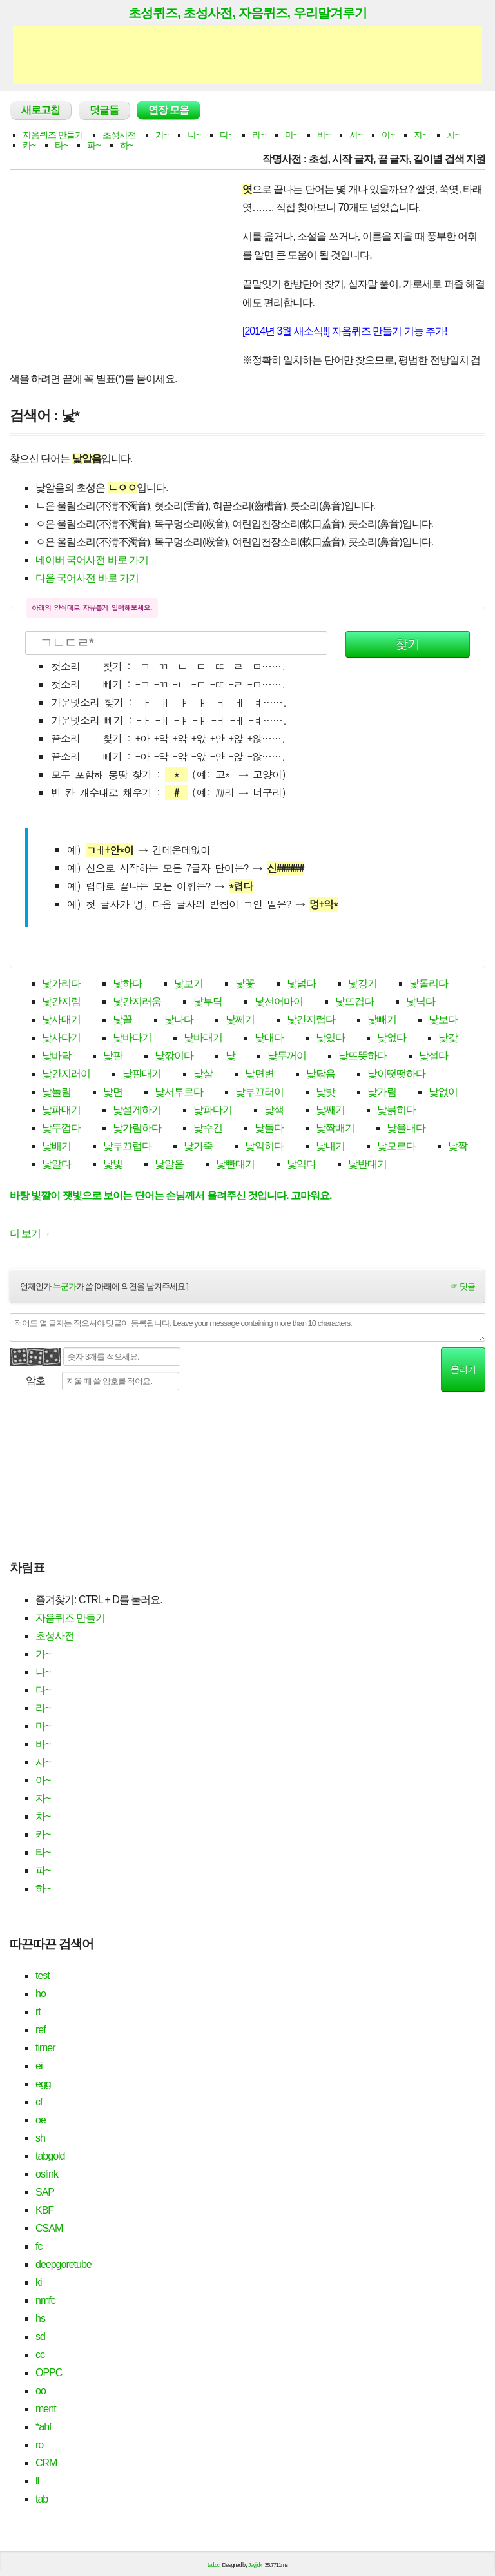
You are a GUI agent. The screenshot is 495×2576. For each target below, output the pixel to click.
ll (37, 2480)
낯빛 (112, 1163)
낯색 (274, 1109)
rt (38, 2011)
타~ (61, 145)
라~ (258, 135)
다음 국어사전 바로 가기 (87, 577)
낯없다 (391, 1037)
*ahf (43, 2426)
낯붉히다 (396, 1109)
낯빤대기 (235, 1163)
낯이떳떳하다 (396, 1073)
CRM (46, 2462)
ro (39, 2444)
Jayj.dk (255, 2565)
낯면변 (259, 1073)
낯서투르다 (179, 1091)
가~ (161, 135)
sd (40, 2336)
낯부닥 (207, 1001)
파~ (93, 145)
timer (45, 2047)
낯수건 (207, 1127)
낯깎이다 (174, 1055)
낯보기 (188, 983)
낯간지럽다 (311, 1019)
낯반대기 (367, 1163)
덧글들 (104, 109)
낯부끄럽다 (127, 1145)
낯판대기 (141, 1073)
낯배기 (56, 1145)
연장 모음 (168, 109)
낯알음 (169, 1163)
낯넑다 (301, 983)
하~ (126, 145)
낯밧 (325, 1091)
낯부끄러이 (259, 1091)
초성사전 (119, 135)
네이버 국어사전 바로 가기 (91, 559)
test (42, 1975)
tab (41, 2498)
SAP (44, 2192)
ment (45, 2408)
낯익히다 (264, 1145)
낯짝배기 (335, 1127)
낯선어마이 (279, 1001)
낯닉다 (420, 1001)
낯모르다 (396, 1145)
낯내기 (330, 1145)
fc (38, 2246)
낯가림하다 (137, 1127)
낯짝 (457, 1145)
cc (39, 2354)
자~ (420, 135)
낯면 (112, 1091)
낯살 (203, 1073)
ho (40, 1993)
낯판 (112, 1055)
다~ (226, 135)
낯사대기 (61, 1019)
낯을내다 (406, 1127)
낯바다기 (132, 1037)
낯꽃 (245, 983)
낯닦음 (320, 1073)
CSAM (49, 2228)
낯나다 (178, 1019)
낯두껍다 (61, 1127)
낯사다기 (61, 1037)
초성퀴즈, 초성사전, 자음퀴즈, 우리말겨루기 (247, 13)
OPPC (48, 2372)
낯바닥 (56, 1055)
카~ (29, 145)
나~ (194, 135)
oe (40, 2119)
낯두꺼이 (286, 1055)
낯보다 (443, 1019)
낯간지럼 (61, 1001)
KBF (44, 2210)
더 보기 (30, 1233)
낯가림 (381, 1091)
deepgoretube (63, 2264)
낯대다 (269, 1037)
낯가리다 (61, 983)
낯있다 (330, 1037)
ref (40, 2029)
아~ (388, 135)
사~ (355, 135)
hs (40, 2318)
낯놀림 (56, 1091)
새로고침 (40, 109)
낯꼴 (122, 1019)
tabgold (50, 2156)
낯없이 (443, 1091)
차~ (453, 135)
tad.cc (213, 2565)
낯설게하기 (137, 1109)
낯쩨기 (240, 1019)
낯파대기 (61, 1109)
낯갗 (448, 1037)
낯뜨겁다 (354, 1001)
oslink (46, 2174)
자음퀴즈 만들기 (53, 135)
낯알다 (56, 1163)
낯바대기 (203, 1037)
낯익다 (301, 1163)
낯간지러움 (137, 1001)
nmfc (45, 2300)
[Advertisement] (247, 55)
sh (40, 2137)
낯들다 (269, 1127)
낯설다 (433, 1055)
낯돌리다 (428, 983)
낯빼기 (381, 1019)
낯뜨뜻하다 (362, 1055)
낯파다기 (212, 1109)
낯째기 (330, 1109)
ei (38, 2065)
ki (38, 2282)
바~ (323, 135)
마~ (291, 135)
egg (43, 2083)
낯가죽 (198, 1145)
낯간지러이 (66, 1073)
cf (38, 2101)
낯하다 (127, 983)
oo (40, 2390)
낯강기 (362, 983)
